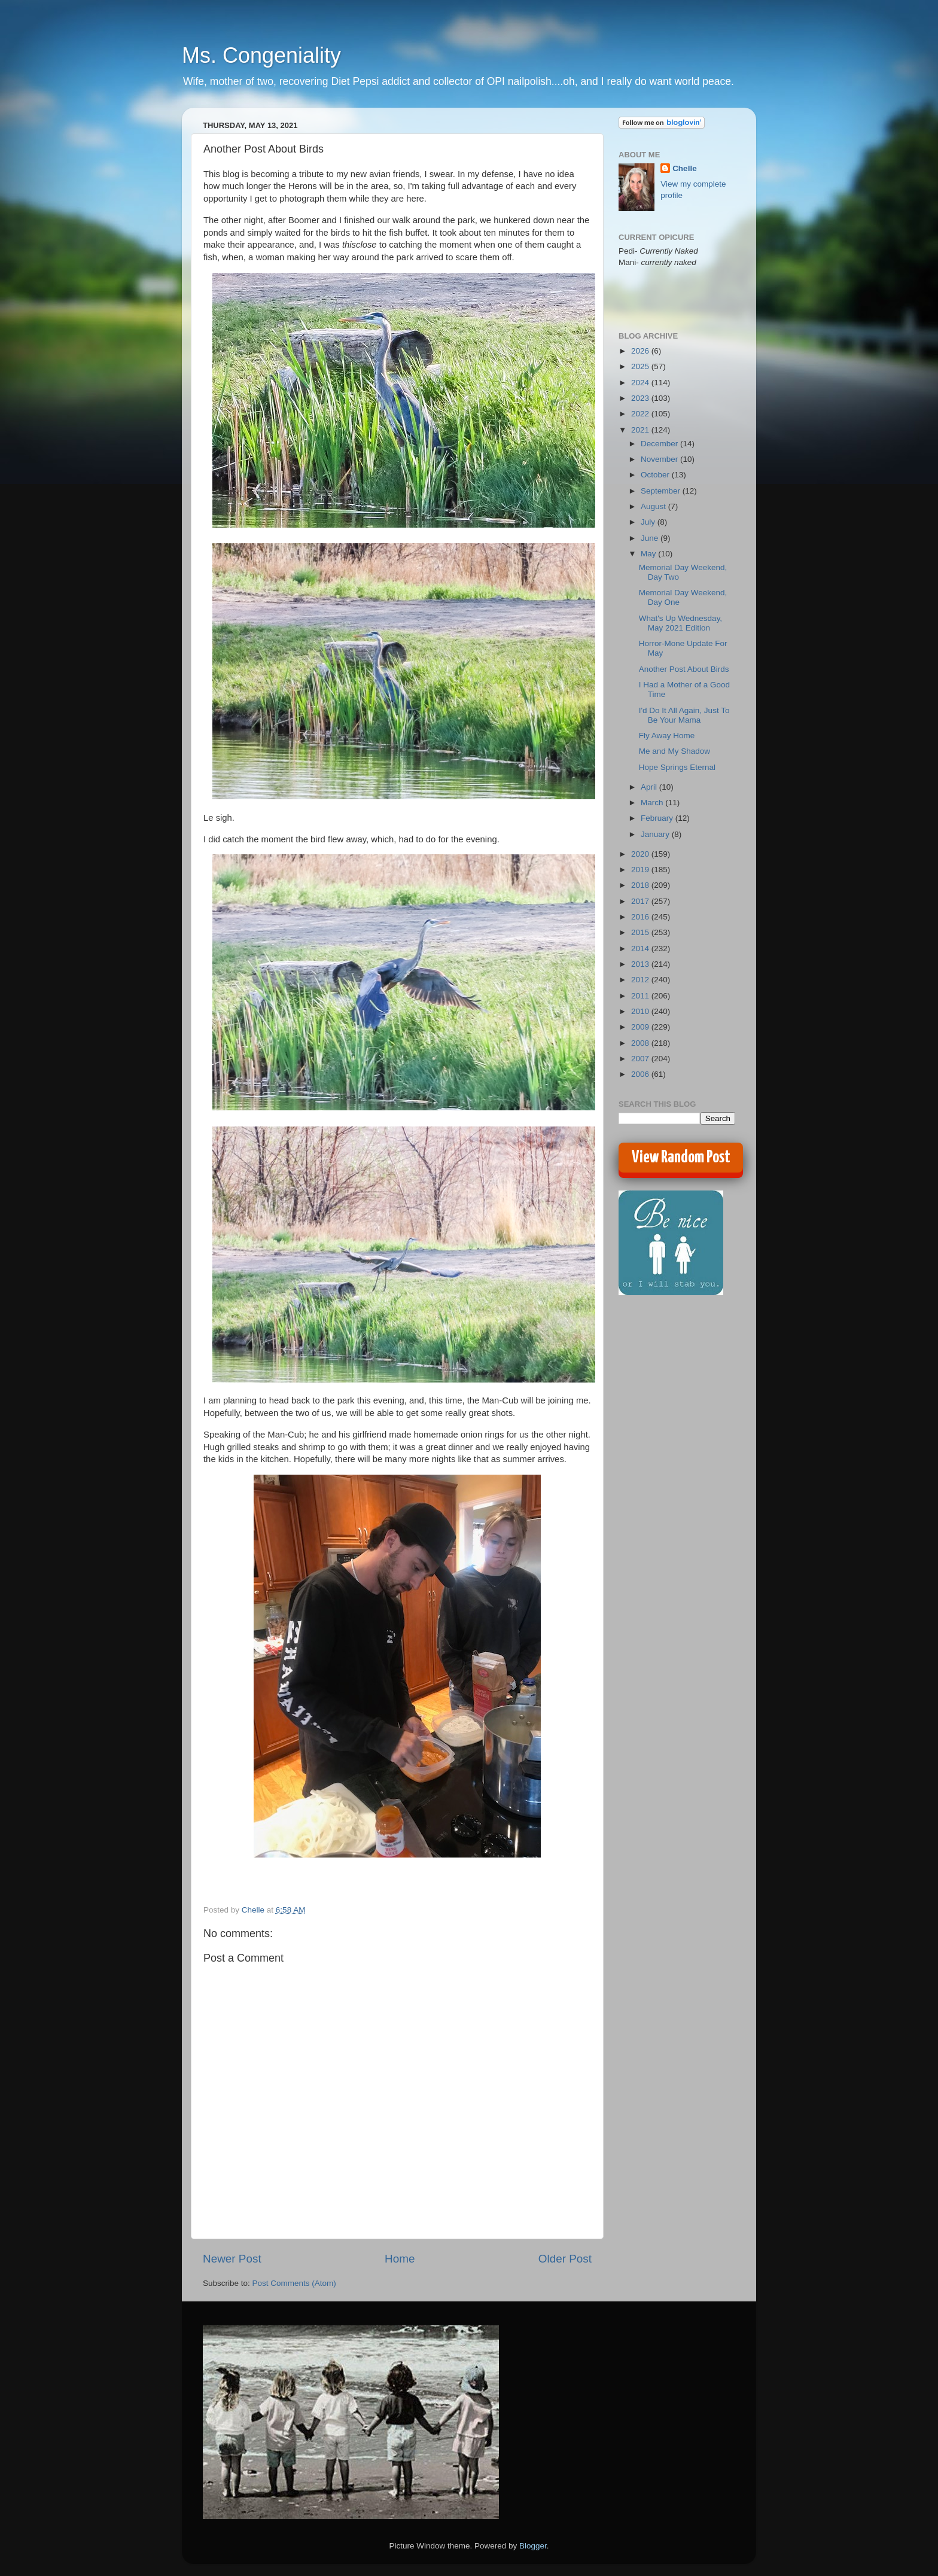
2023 (641, 398)
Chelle (684, 168)
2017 (641, 901)
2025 (641, 366)
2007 (641, 1058)
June (650, 538)
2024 (641, 382)
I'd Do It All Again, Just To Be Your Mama (684, 715)
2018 (641, 885)
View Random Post (681, 1157)
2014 (641, 948)
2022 (641, 413)
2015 (641, 932)
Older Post (565, 2258)
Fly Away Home (667, 735)
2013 (641, 964)
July (649, 521)
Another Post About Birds (684, 669)
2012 (641, 979)
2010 (641, 1011)
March (653, 802)
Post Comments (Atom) (294, 2283)
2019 (641, 869)
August (654, 506)
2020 (641, 853)
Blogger (533, 2545)
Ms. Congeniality (261, 55)
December (660, 443)
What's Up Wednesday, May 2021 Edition (680, 623)
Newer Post (232, 2258)
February (658, 818)
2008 (641, 1043)
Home (400, 2258)
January (656, 834)
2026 (641, 350)
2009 (641, 1026)
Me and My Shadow (674, 751)
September (662, 490)
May (649, 553)
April (650, 786)
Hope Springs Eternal (677, 767)
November (660, 459)
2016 (641, 916)
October (656, 474)
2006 (641, 1074)
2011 (641, 995)
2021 (641, 429)
